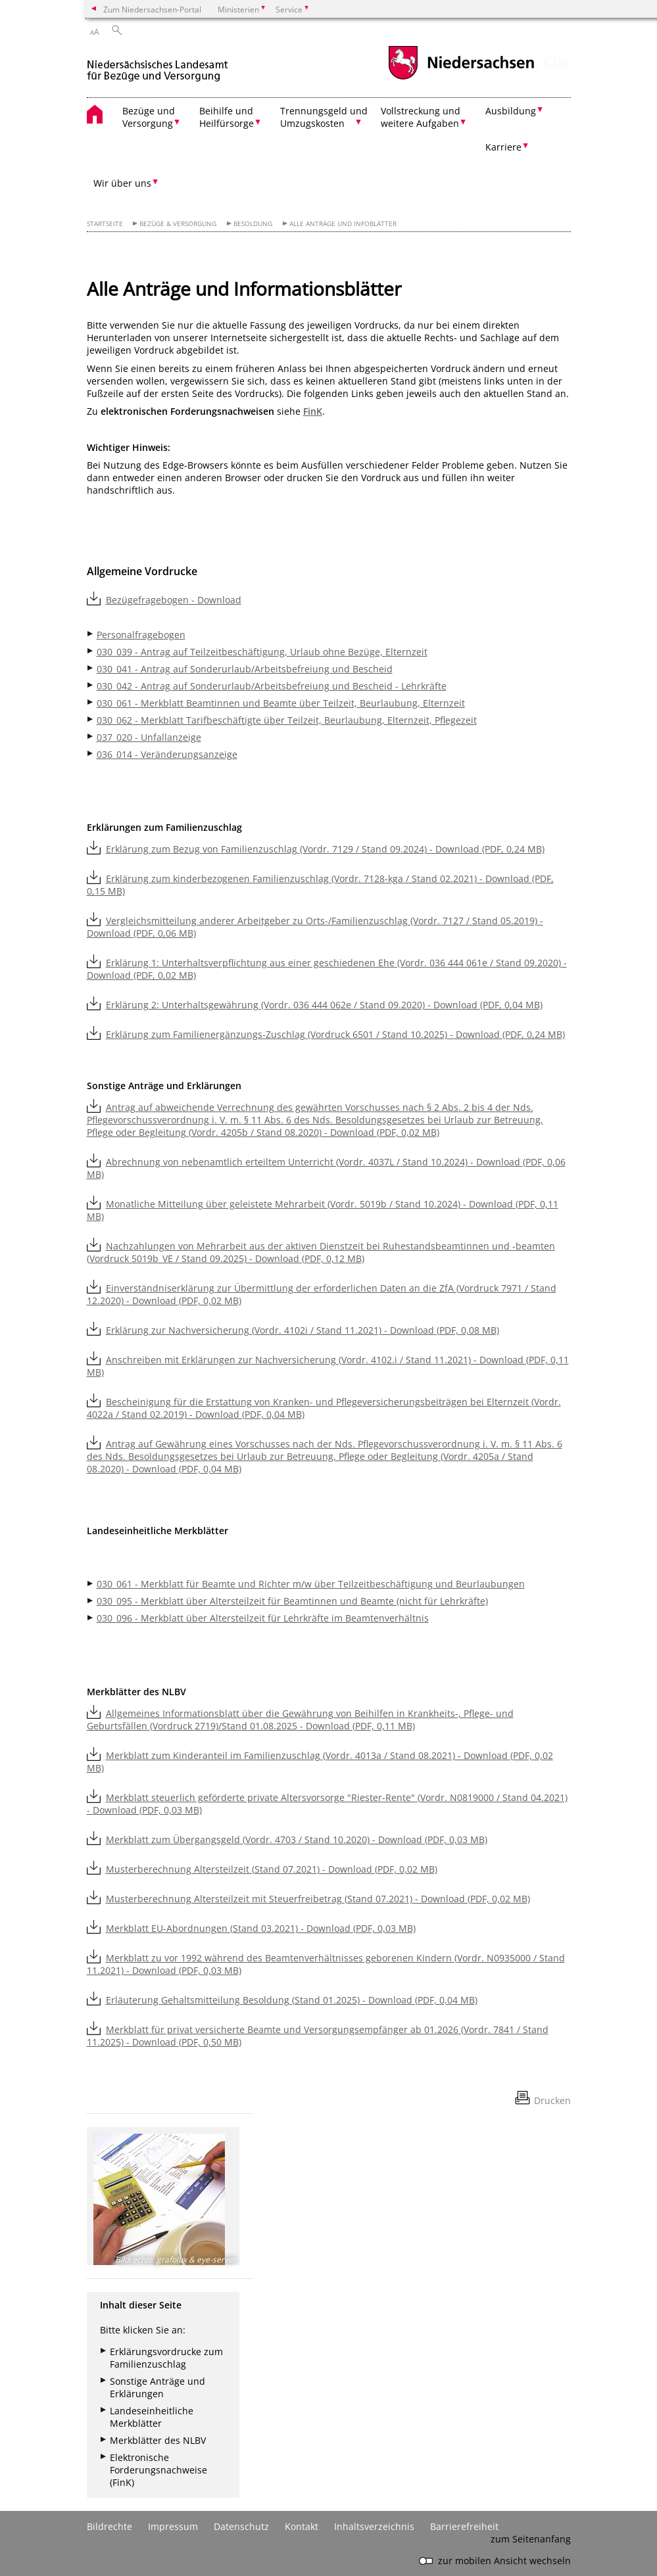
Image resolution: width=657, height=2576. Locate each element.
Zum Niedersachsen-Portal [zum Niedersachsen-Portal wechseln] (152, 9)
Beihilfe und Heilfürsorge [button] (226, 117)
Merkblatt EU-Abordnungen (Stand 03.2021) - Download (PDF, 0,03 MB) (261, 1928)
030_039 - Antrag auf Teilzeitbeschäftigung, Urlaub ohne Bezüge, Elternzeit (262, 651)
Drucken (552, 2100)
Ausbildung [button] (510, 111)
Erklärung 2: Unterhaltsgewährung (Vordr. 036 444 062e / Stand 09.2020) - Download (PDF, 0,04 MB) (324, 1004)
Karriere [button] (503, 147)
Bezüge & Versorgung (177, 224)
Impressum (173, 2526)
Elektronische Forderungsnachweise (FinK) (158, 2470)
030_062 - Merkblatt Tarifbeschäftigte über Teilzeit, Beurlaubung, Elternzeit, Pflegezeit (287, 720)
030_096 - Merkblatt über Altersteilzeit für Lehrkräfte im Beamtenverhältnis (263, 1618)
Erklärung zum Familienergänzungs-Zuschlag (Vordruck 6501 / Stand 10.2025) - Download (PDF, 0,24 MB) (335, 1034)
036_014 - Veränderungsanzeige (167, 754)
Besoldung (252, 224)
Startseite (105, 224)
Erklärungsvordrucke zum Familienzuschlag (166, 2357)
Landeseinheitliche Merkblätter (151, 2416)
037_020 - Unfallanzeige (149, 737)
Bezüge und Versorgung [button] (148, 117)
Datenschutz (241, 2526)
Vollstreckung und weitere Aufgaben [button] (420, 117)
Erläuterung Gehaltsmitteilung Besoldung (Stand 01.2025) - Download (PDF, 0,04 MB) (291, 2000)
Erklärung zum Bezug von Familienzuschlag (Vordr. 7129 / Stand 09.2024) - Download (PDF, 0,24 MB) (325, 849)
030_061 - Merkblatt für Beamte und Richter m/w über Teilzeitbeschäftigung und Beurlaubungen (311, 1584)
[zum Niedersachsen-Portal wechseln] (461, 78)
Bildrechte (109, 2526)
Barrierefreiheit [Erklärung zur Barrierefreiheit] (464, 2526)
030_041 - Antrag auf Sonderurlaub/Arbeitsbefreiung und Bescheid (245, 669)
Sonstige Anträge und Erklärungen (157, 2387)
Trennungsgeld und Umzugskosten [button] (324, 117)
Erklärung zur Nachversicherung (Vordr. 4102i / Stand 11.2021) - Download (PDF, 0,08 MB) (302, 1330)
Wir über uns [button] (122, 183)
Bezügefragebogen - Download (173, 600)
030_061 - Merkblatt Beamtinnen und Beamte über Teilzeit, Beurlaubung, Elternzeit (281, 703)
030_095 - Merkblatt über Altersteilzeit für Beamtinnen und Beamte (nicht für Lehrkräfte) (292, 1601)
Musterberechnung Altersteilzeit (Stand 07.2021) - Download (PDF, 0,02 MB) (271, 1869)
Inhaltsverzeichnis (374, 2526)
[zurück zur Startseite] (157, 64)
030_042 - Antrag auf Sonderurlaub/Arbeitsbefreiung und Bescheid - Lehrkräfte (272, 686)
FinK (312, 411)
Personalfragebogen (141, 634)
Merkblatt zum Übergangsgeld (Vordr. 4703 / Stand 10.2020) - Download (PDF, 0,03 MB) (296, 1839)
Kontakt (301, 2526)
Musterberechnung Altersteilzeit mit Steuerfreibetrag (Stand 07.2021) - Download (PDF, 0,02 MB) (318, 1898)
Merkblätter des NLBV (158, 2440)
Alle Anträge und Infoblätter (343, 224)
